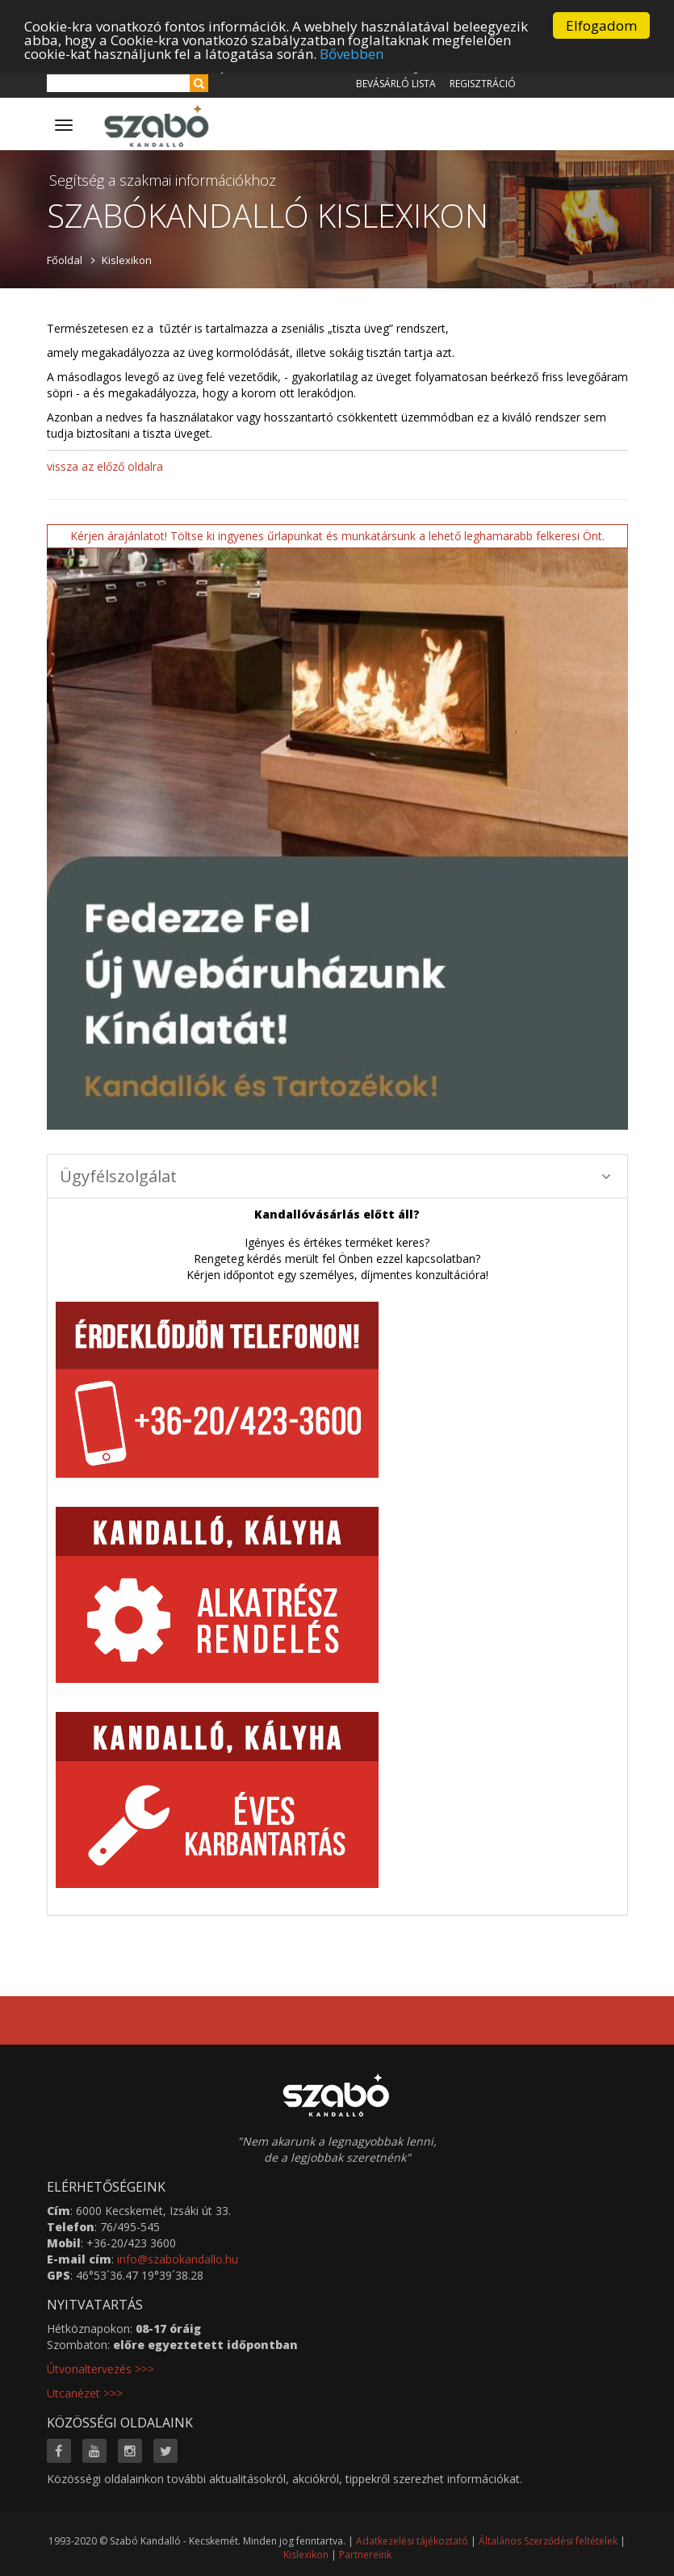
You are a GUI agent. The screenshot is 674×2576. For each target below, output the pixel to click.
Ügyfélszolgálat (335, 1176)
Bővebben (351, 53)
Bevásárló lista (396, 83)
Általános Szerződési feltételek (548, 2541)
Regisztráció (483, 83)
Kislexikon (127, 260)
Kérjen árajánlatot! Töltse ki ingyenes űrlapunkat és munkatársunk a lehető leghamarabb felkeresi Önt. (337, 535)
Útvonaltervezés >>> (100, 2369)
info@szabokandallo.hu (177, 2259)
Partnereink (365, 2554)
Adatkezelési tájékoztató (412, 2541)
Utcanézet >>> (85, 2393)
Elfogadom (601, 25)
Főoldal (64, 260)
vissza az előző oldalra (105, 466)
